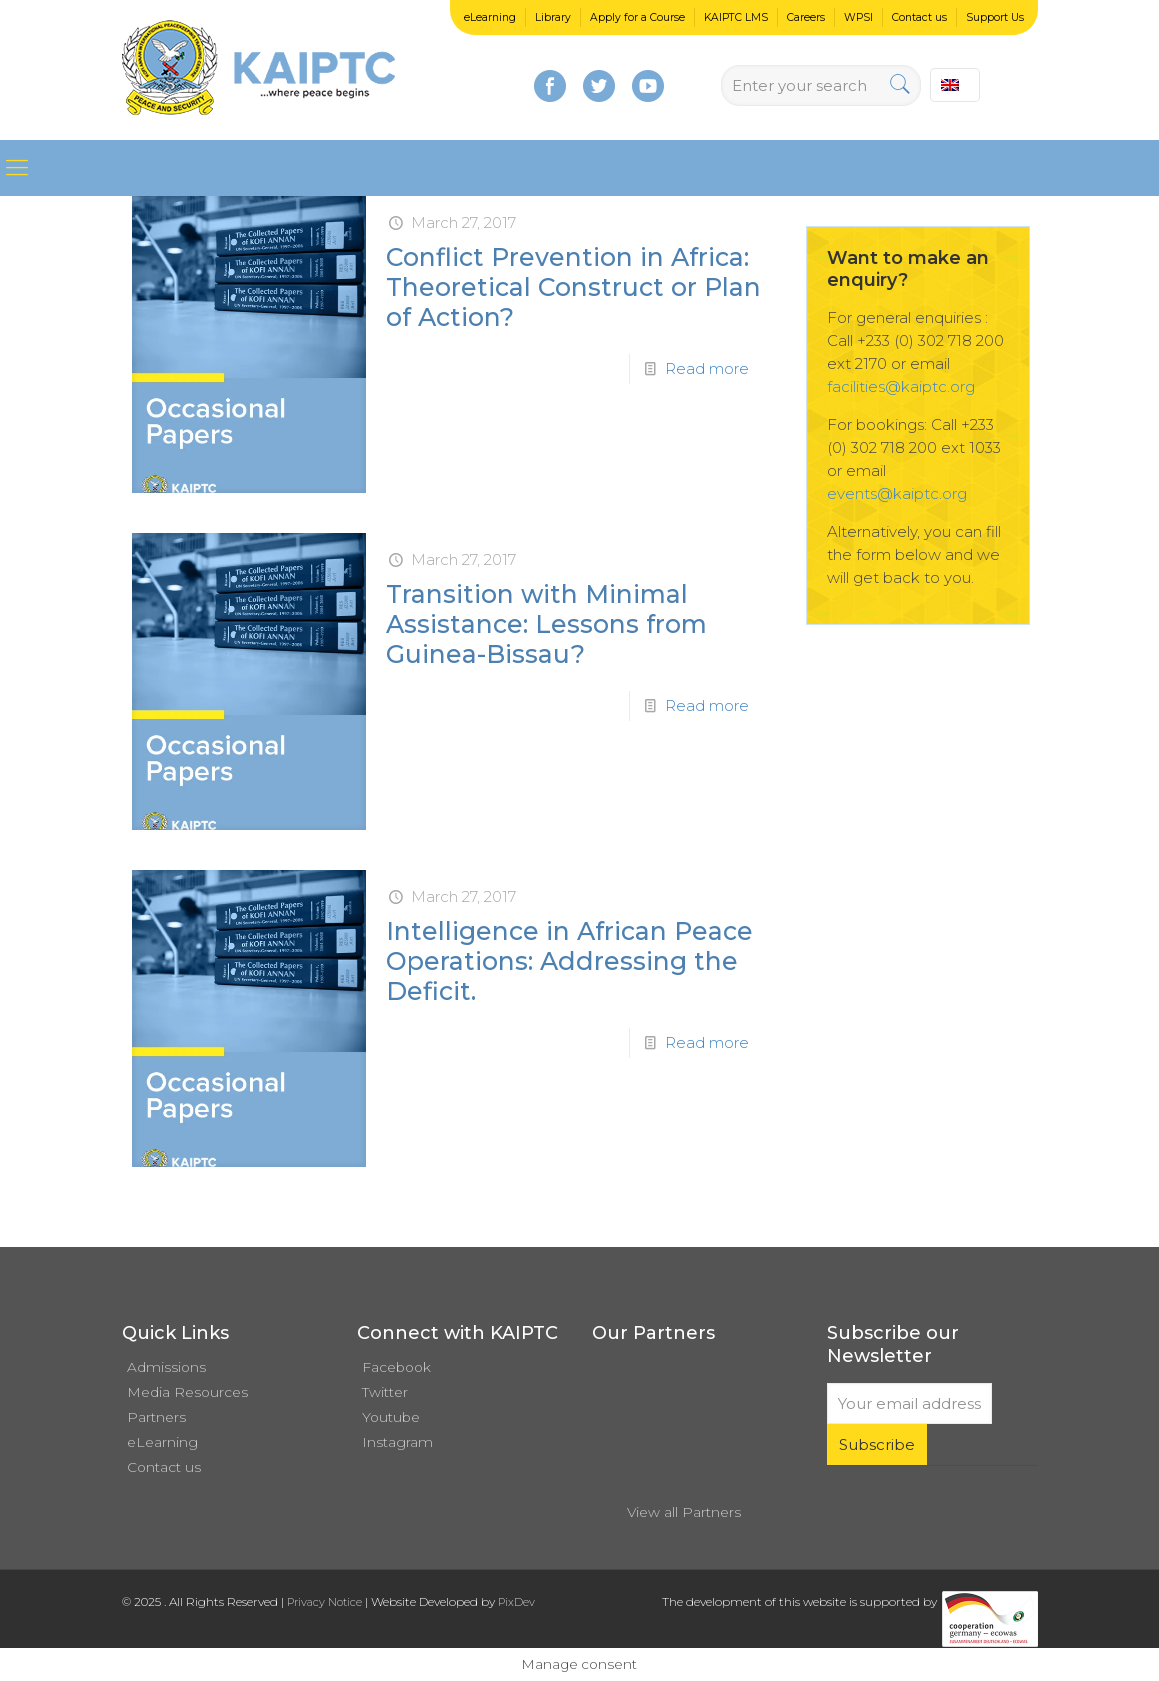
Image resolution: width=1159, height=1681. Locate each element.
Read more (707, 368)
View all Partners (684, 1512)
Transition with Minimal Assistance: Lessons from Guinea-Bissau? (546, 624)
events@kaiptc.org (897, 493)
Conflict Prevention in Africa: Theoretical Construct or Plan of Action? (573, 287)
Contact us (919, 17)
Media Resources (187, 1392)
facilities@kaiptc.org (901, 386)
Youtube (391, 1417)
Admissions (166, 1367)
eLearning (490, 17)
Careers (806, 17)
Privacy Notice (324, 1602)
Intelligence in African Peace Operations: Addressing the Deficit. (569, 961)
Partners (156, 1417)
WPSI (858, 17)
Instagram (397, 1442)
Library (553, 17)
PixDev (516, 1602)
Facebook (396, 1367)
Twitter (385, 1392)
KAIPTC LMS (736, 17)
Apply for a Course (637, 17)
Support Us (995, 17)
